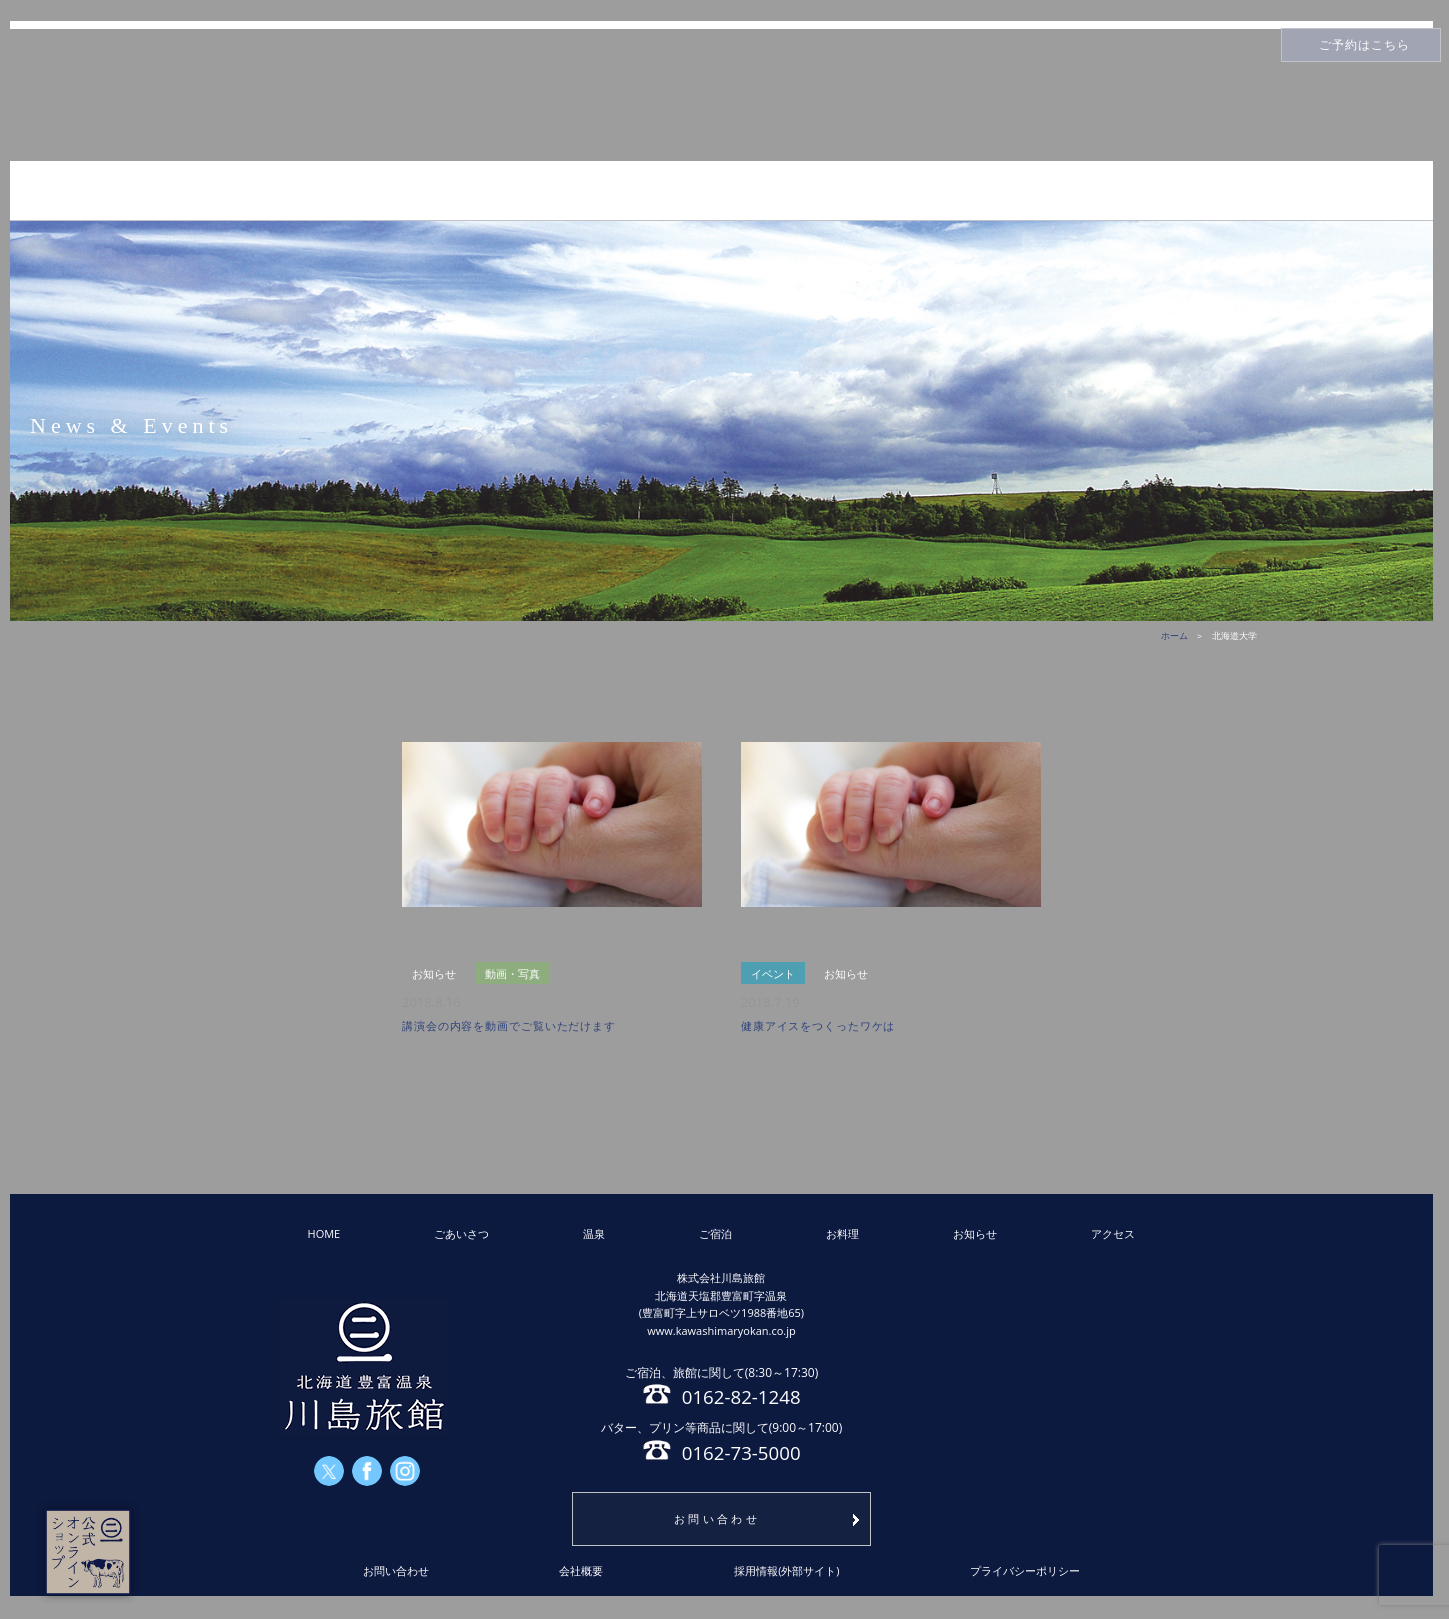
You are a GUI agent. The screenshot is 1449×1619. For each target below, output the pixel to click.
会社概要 (581, 1570)
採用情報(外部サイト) (787, 1570)
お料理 (842, 1233)
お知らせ (975, 1233)
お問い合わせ (717, 1518)
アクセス (1113, 1233)
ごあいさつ (461, 1233)
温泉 (594, 1233)
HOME (324, 1233)
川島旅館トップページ (722, 95)
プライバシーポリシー (1025, 1570)
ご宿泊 (715, 1233)
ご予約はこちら (1364, 45)
